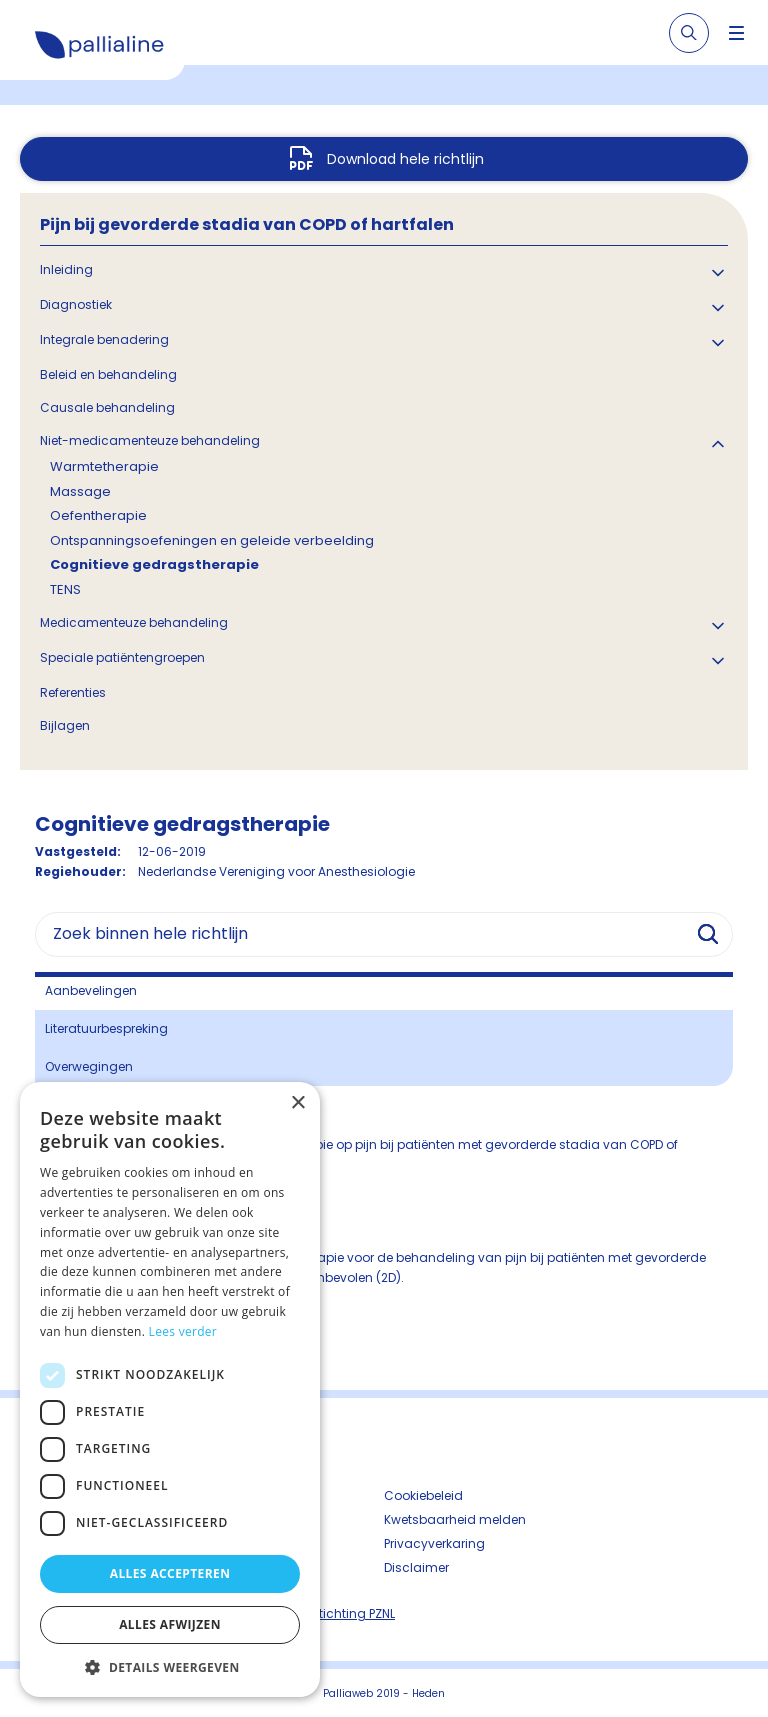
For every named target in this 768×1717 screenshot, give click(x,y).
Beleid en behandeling (108, 374)
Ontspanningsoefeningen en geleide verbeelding (212, 540)
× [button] (297, 1103)
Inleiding (66, 269)
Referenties (73, 692)
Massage (80, 491)
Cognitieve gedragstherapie (154, 564)
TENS (65, 589)
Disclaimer (416, 1567)
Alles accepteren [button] (170, 1573)
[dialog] (170, 1389)
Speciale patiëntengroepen (122, 657)
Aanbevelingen (91, 990)
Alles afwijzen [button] (170, 1624)
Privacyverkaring (434, 1543)
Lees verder (183, 1331)
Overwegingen (89, 1066)
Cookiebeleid (423, 1495)
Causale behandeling (107, 407)
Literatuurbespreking (106, 1028)
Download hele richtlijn (405, 159)
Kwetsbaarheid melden (455, 1519)
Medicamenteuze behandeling (134, 622)
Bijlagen (65, 725)
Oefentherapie (98, 515)
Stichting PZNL (353, 1613)
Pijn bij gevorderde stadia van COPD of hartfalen (247, 224)
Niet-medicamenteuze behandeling (150, 440)
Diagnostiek (76, 304)
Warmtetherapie (104, 466)
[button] (170, 1667)
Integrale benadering (104, 339)
